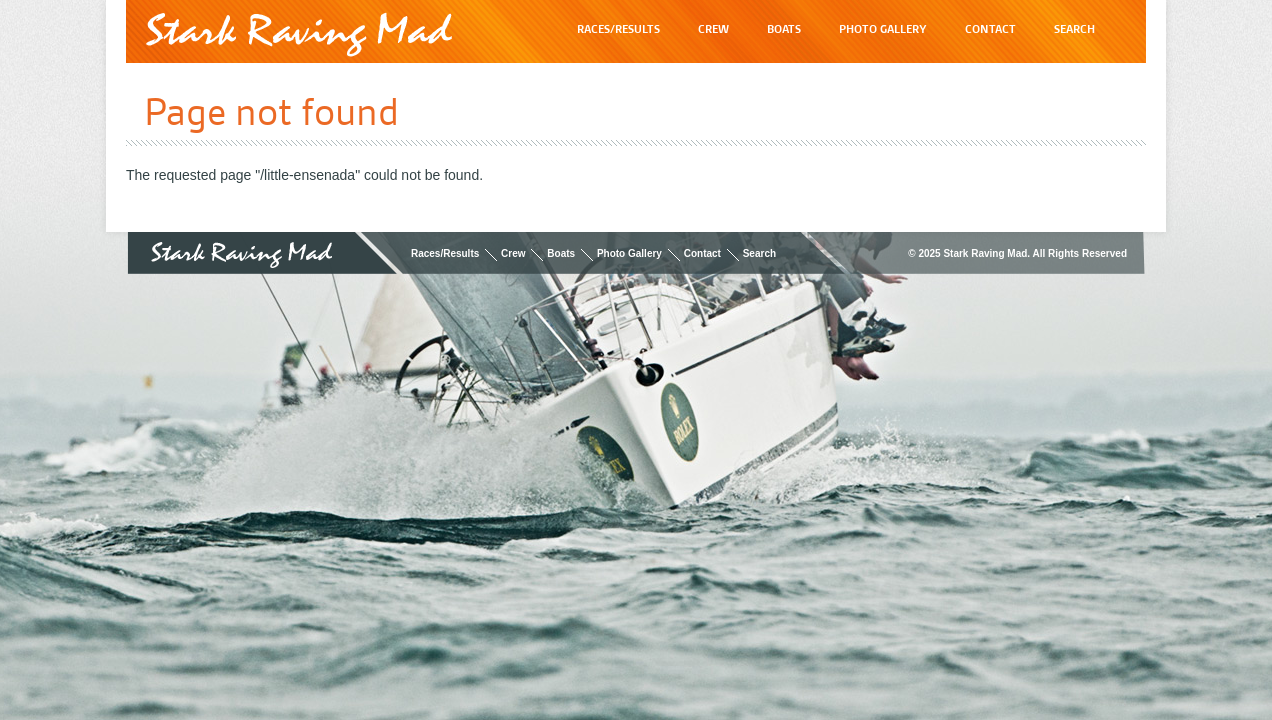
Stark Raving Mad (299, 34)
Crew (513, 253)
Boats (561, 253)
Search (759, 253)
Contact (702, 253)
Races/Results (445, 253)
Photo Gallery (629, 253)
